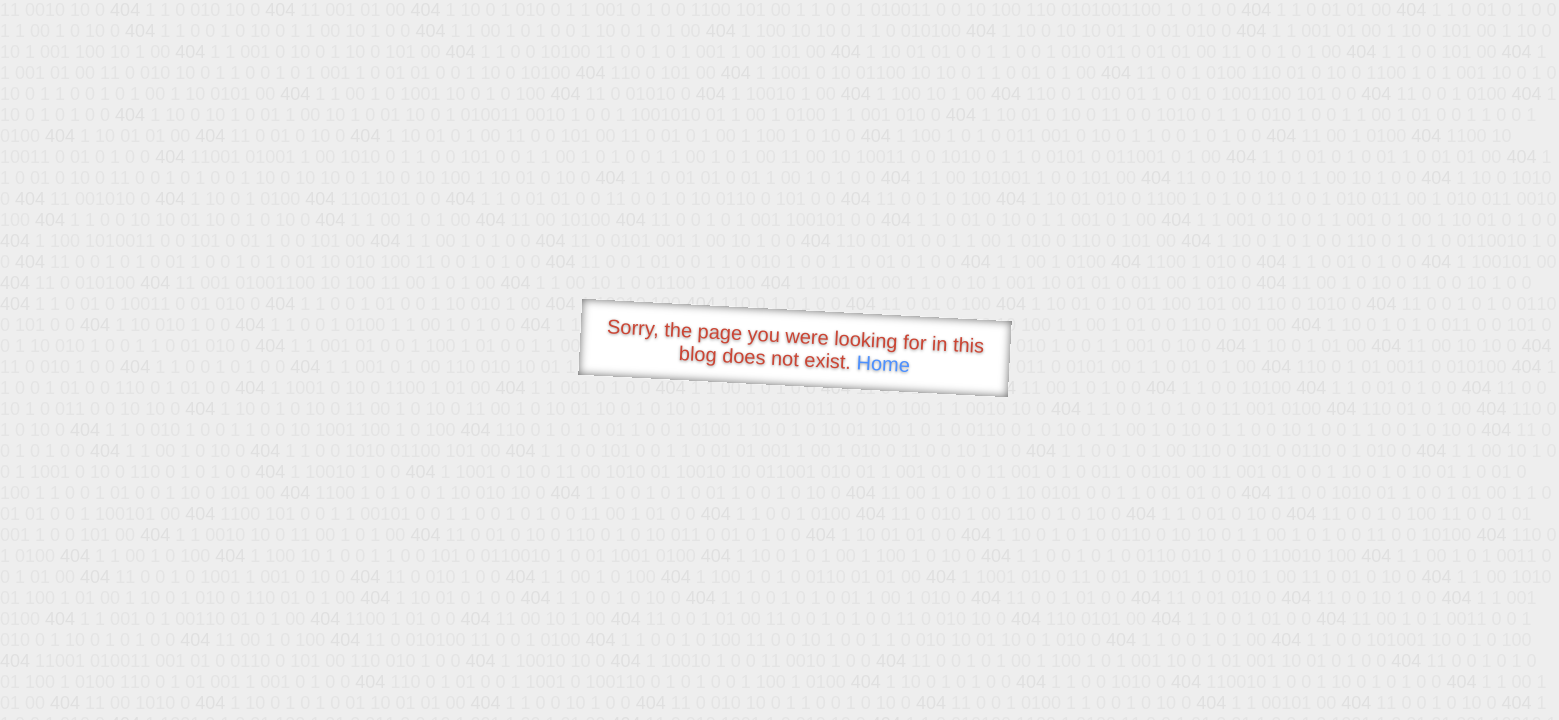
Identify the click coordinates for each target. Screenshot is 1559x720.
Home (883, 363)
